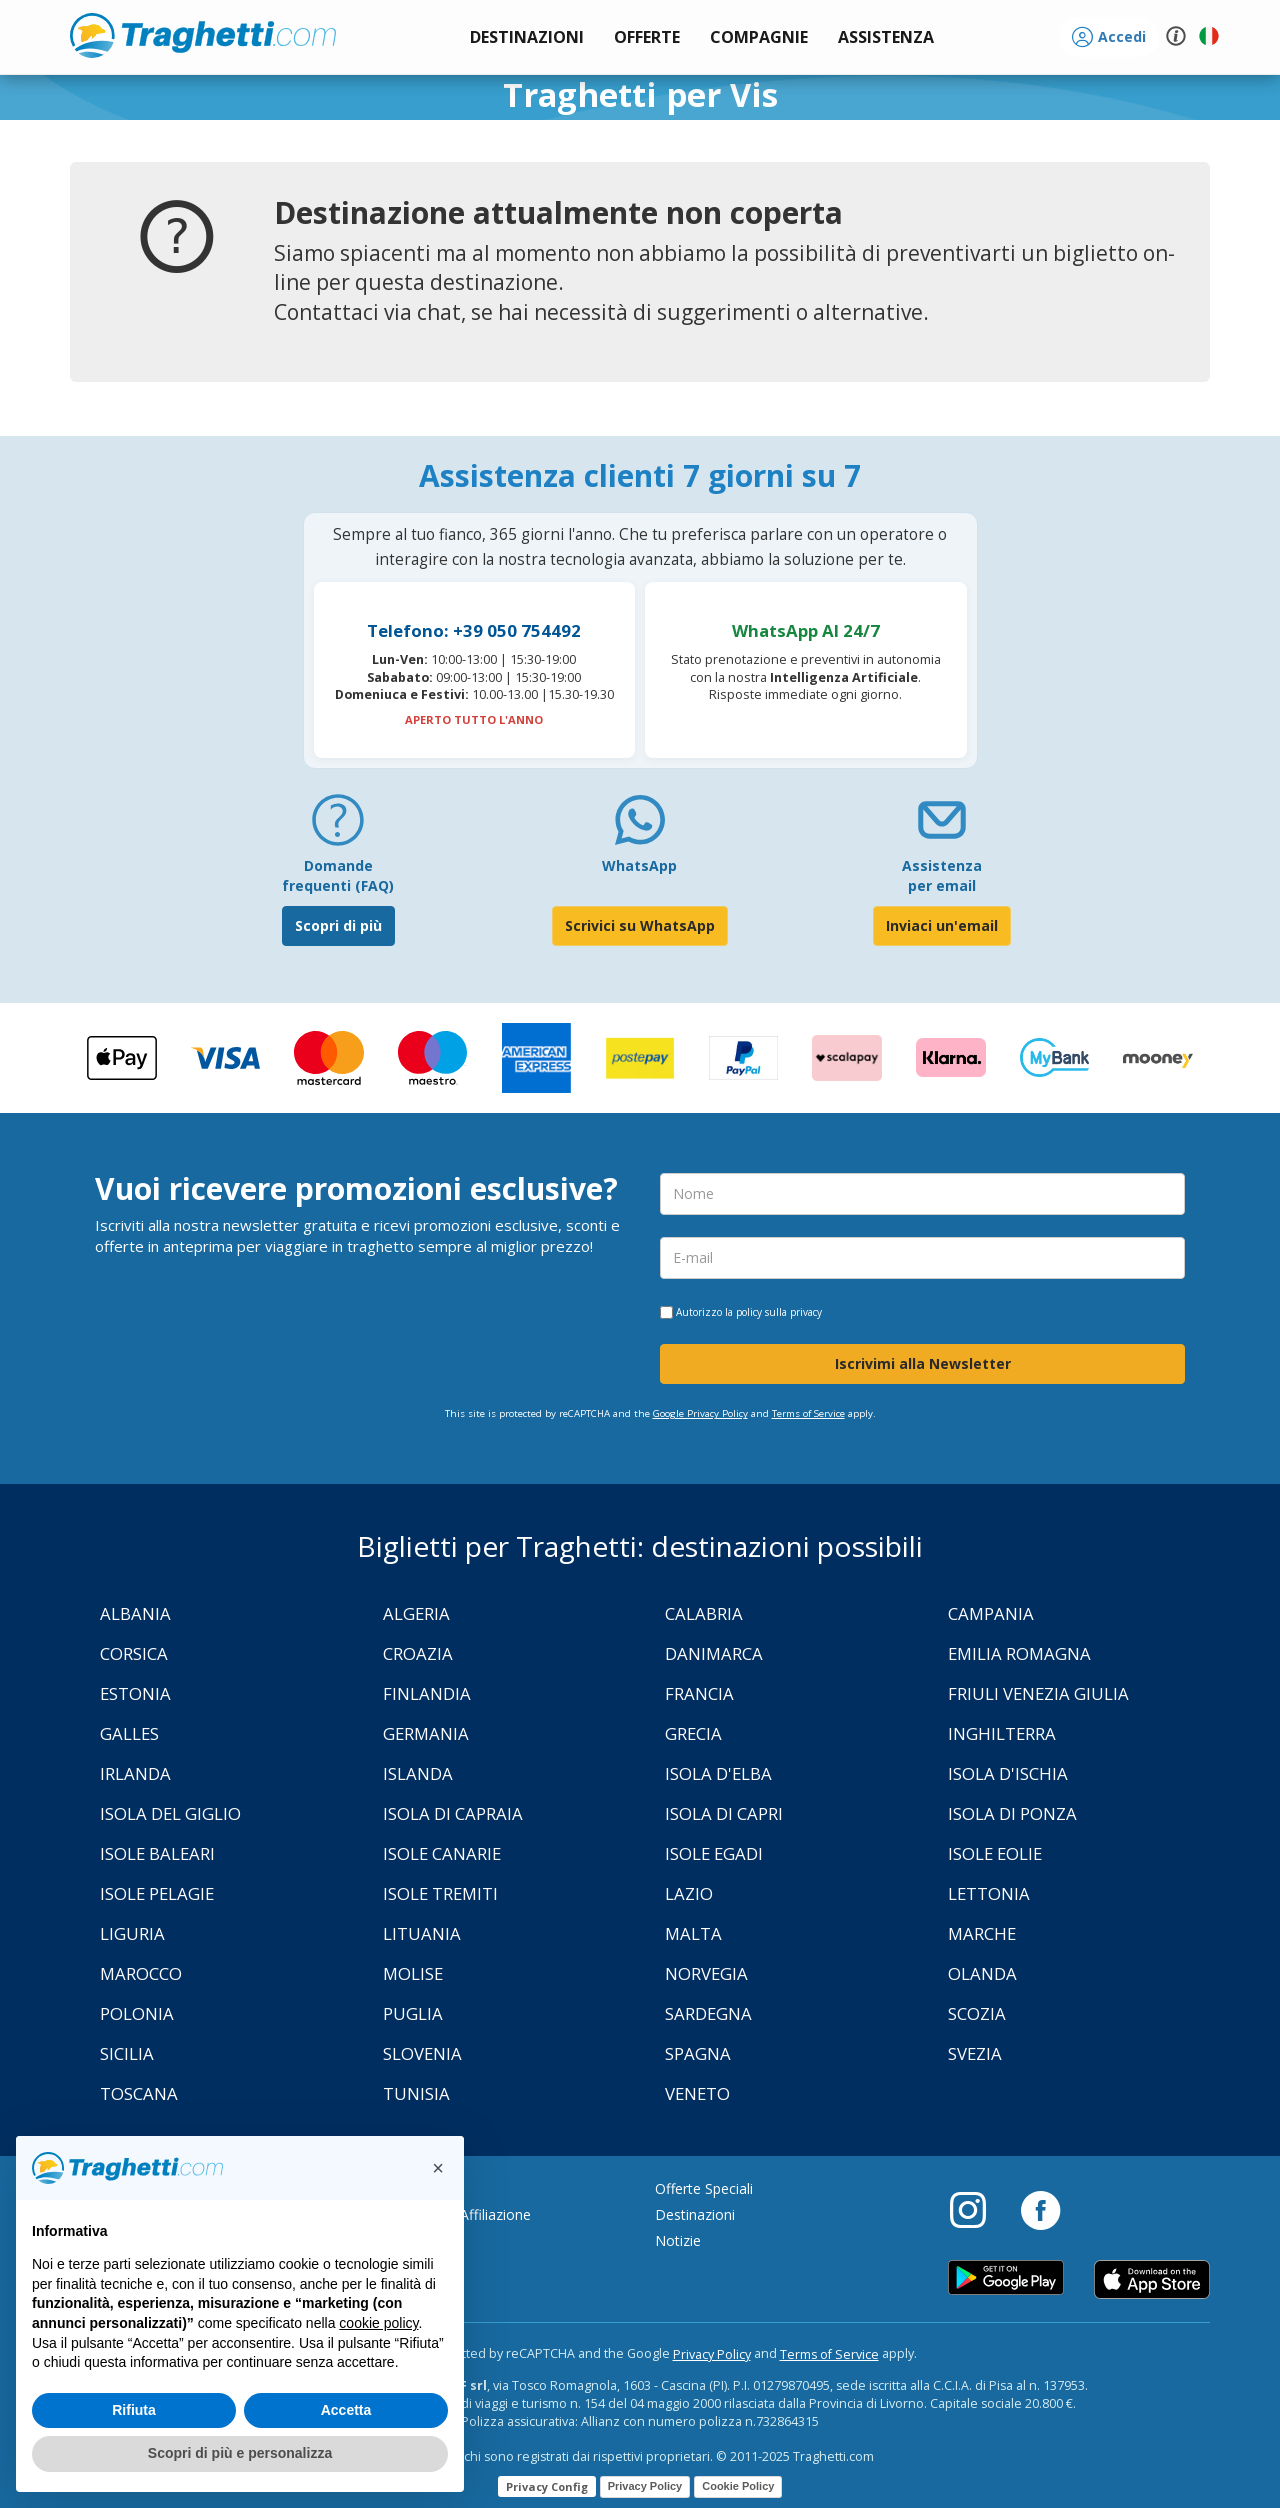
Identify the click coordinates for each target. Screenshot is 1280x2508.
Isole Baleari (157, 1853)
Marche (982, 1933)
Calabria (704, 1613)
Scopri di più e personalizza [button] (240, 2453)
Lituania (422, 1933)
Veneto (697, 2093)
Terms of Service (808, 1413)
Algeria (416, 1613)
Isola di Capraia (453, 1813)
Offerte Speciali (704, 2188)
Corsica (134, 1653)
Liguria (132, 1933)
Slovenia (422, 2053)
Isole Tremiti (440, 1893)
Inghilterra (1002, 1733)
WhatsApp (639, 865)
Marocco (141, 1973)
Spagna (698, 2053)
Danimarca (714, 1653)
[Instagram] (978, 2209)
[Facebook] (1040, 2209)
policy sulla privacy (779, 1312)
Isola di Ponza (1012, 1813)
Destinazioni (695, 2214)
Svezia (975, 2053)
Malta (693, 1933)
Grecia (693, 1733)
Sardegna (708, 2013)
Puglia (413, 2013)
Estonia (135, 1693)
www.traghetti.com (203, 35)
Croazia (418, 1653)
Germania (426, 1733)
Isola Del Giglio (170, 1813)
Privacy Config (547, 2486)
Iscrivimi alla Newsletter (923, 1363)
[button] (886, 37)
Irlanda (135, 1773)
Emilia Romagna (1019, 1653)
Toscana (139, 2093)
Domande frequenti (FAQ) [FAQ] (338, 875)
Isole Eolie (995, 1853)
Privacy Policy (712, 2354)
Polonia (137, 2013)
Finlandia (427, 1693)
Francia (699, 1693)
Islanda (418, 1773)
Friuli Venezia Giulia (1038, 1693)
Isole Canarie (442, 1853)
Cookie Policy (738, 2486)
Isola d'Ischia (1008, 1773)
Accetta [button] (346, 2410)
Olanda (982, 1973)
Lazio (689, 1893)
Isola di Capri (724, 1813)
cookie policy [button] (378, 2323)
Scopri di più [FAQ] (338, 925)
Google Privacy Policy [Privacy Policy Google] (700, 1413)
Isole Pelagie (157, 1893)
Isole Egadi (714, 1853)
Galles (129, 1733)
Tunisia (416, 2093)
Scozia (977, 2013)
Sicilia (127, 2053)
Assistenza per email (942, 875)
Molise (413, 1973)
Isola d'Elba (718, 1773)
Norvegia (706, 1973)
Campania (991, 1613)
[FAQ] (338, 827)
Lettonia (989, 1893)
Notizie (678, 2240)
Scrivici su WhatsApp (640, 925)
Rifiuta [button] (134, 2410)
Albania (135, 1613)
